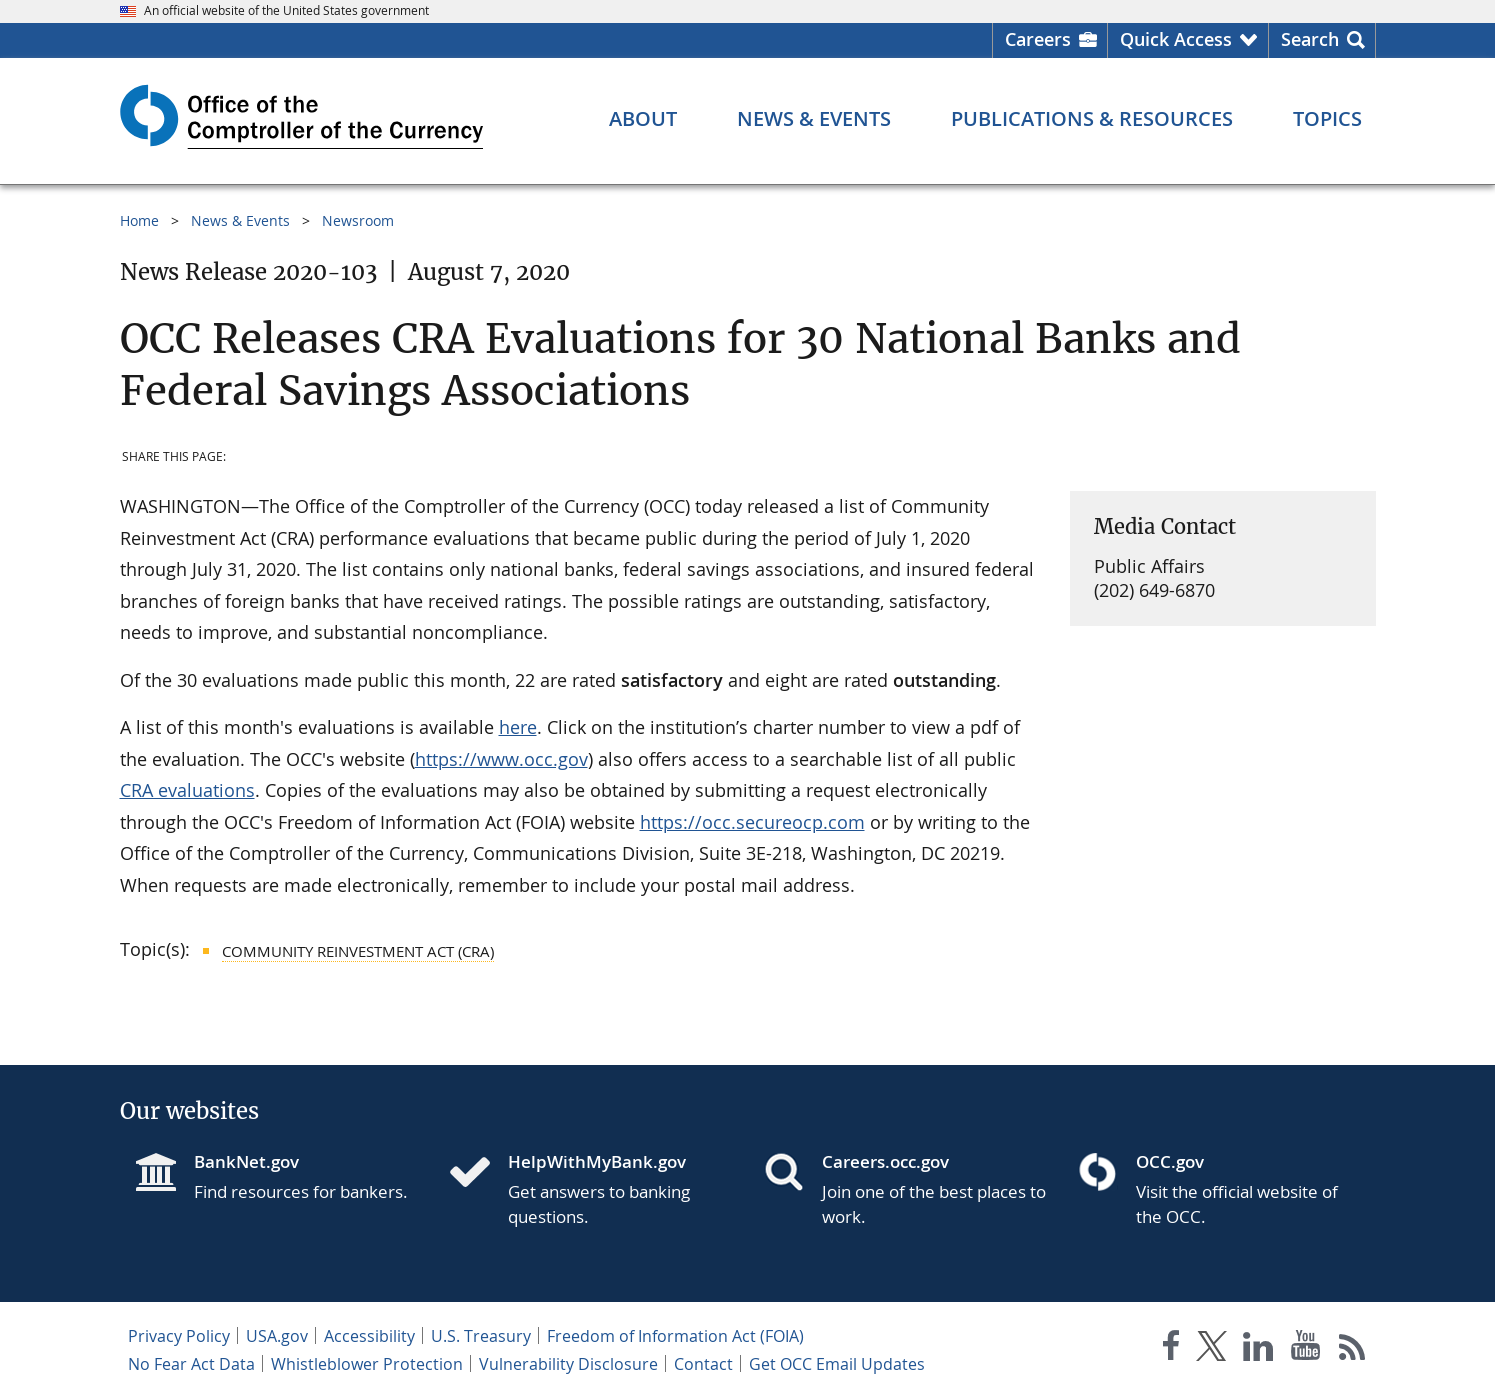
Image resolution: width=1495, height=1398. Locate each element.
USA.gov (277, 1336)
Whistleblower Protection (367, 1364)
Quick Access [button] (1176, 39)
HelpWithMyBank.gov (597, 1161)
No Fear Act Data (191, 1364)
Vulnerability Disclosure (568, 1364)
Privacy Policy (179, 1336)
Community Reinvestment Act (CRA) (358, 951)
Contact (703, 1364)
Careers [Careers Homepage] (1038, 39)
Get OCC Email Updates (837, 1364)
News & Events (240, 220)
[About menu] (643, 119)
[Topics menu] (1327, 119)
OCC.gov (1170, 1161)
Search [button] (1310, 39)
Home (139, 220)
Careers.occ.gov (885, 1161)
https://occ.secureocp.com (752, 822)
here (518, 727)
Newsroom (358, 220)
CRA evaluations (187, 790)
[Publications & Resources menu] (1092, 119)
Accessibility (369, 1336)
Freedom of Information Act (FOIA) (675, 1336)
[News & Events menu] (814, 119)
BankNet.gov (246, 1161)
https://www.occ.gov (501, 759)
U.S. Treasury (481, 1336)
